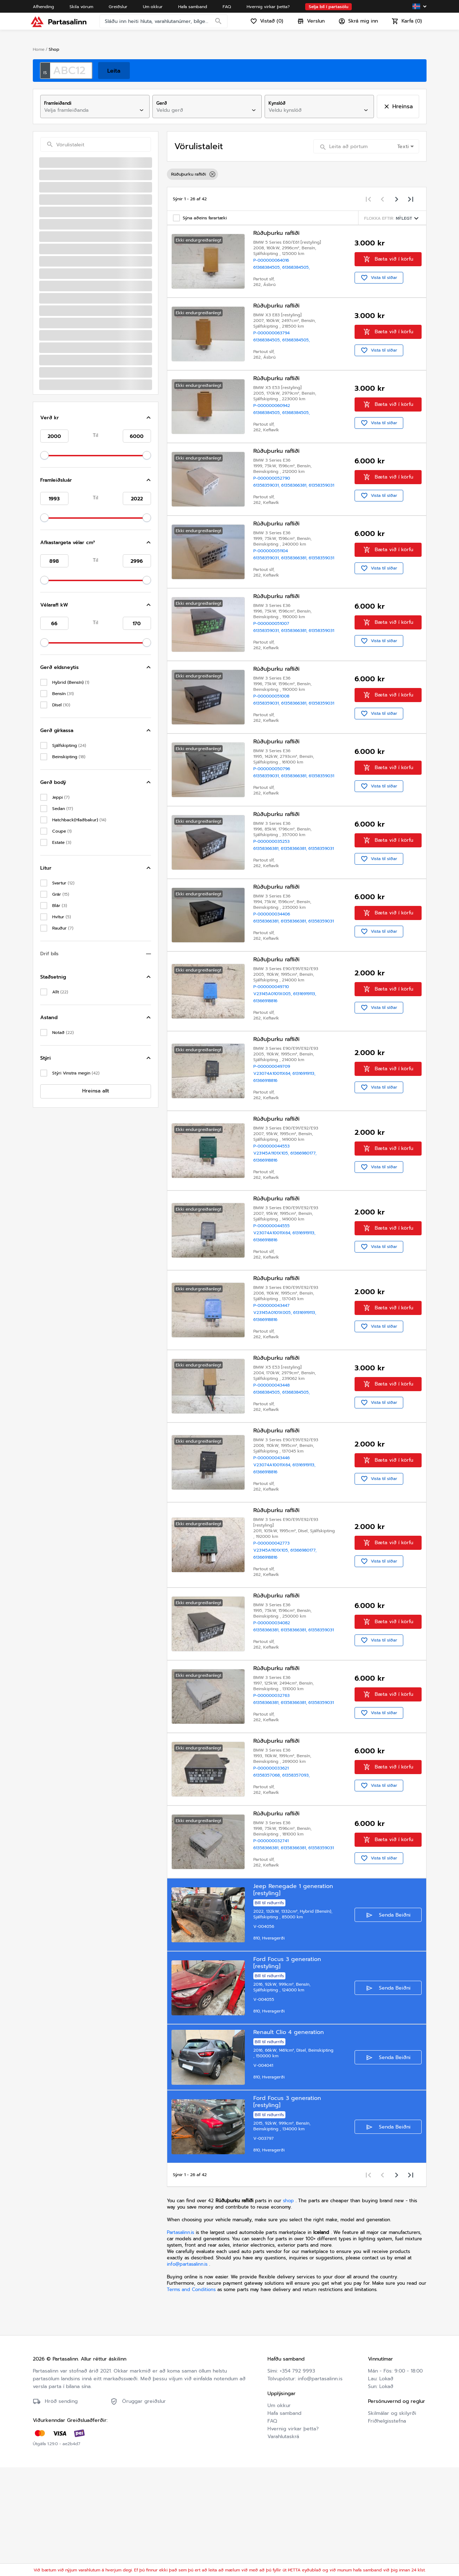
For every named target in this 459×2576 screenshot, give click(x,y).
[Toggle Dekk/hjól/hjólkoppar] (150, 728)
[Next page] (396, 199)
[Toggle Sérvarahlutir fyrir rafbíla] (150, 743)
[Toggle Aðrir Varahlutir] (150, 700)
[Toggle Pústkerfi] (150, 629)
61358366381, (296, 495)
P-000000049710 (272, 1051)
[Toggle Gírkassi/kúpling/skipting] (150, 644)
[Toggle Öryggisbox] (150, 277)
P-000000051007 (273, 653)
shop (288, 2309)
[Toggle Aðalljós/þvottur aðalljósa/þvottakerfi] (150, 672)
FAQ (272, 2529)
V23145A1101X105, (273, 1223)
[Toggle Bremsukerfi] (150, 192)
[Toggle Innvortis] (150, 206)
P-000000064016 (272, 261)
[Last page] (411, 199)
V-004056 (265, 2025)
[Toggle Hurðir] (150, 545)
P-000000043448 (273, 1464)
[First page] (368, 199)
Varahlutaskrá (283, 2545)
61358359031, (269, 495)
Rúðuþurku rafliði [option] (192, 174)
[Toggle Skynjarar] (150, 502)
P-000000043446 (273, 1539)
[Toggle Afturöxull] (150, 714)
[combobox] (88, 110)
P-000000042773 (273, 1628)
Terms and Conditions (192, 2398)
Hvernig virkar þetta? (293, 2537)
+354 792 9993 (297, 2479)
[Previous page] (382, 199)
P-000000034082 (273, 1710)
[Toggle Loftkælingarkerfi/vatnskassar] (150, 164)
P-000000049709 (273, 1134)
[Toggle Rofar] (150, 531)
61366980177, (305, 1223)
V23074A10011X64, (274, 1141)
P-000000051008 (273, 735)
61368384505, (269, 269)
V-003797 (265, 2245)
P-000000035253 (273, 900)
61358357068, (269, 1868)
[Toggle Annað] (150, 305)
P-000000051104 (272, 570)
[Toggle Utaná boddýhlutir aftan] (150, 587)
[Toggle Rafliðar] (150, 319)
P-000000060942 (273, 412)
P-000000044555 (273, 1299)
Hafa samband (284, 2522)
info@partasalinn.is (187, 2372)
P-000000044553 (273, 1216)
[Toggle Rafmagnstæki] (150, 220)
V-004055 (265, 2101)
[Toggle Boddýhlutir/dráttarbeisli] (150, 178)
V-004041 (264, 2170)
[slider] (44, 810)
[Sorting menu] (392, 218)
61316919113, (306, 1058)
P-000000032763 (273, 1786)
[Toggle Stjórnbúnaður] (150, 249)
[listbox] (297, 174)
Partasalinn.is (180, 2341)
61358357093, (297, 1868)
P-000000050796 (273, 818)
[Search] (220, 26)
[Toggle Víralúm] (150, 291)
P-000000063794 (273, 337)
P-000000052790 (273, 488)
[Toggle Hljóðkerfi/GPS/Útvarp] (150, 517)
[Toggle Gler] (150, 658)
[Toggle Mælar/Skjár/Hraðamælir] (150, 263)
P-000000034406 (273, 976)
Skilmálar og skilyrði (392, 2522)
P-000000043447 (273, 1381)
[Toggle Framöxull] (150, 601)
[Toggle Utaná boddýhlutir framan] (150, 573)
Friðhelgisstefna (387, 2529)
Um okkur (279, 2514)
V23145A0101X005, (275, 1058)
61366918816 (267, 1065)
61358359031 (267, 502)
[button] (95, 773)
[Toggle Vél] (150, 559)
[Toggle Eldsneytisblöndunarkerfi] (150, 615)
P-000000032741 (272, 1936)
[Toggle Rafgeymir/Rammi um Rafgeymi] (150, 234)
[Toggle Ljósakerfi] (150, 686)
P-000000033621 (272, 1861)
